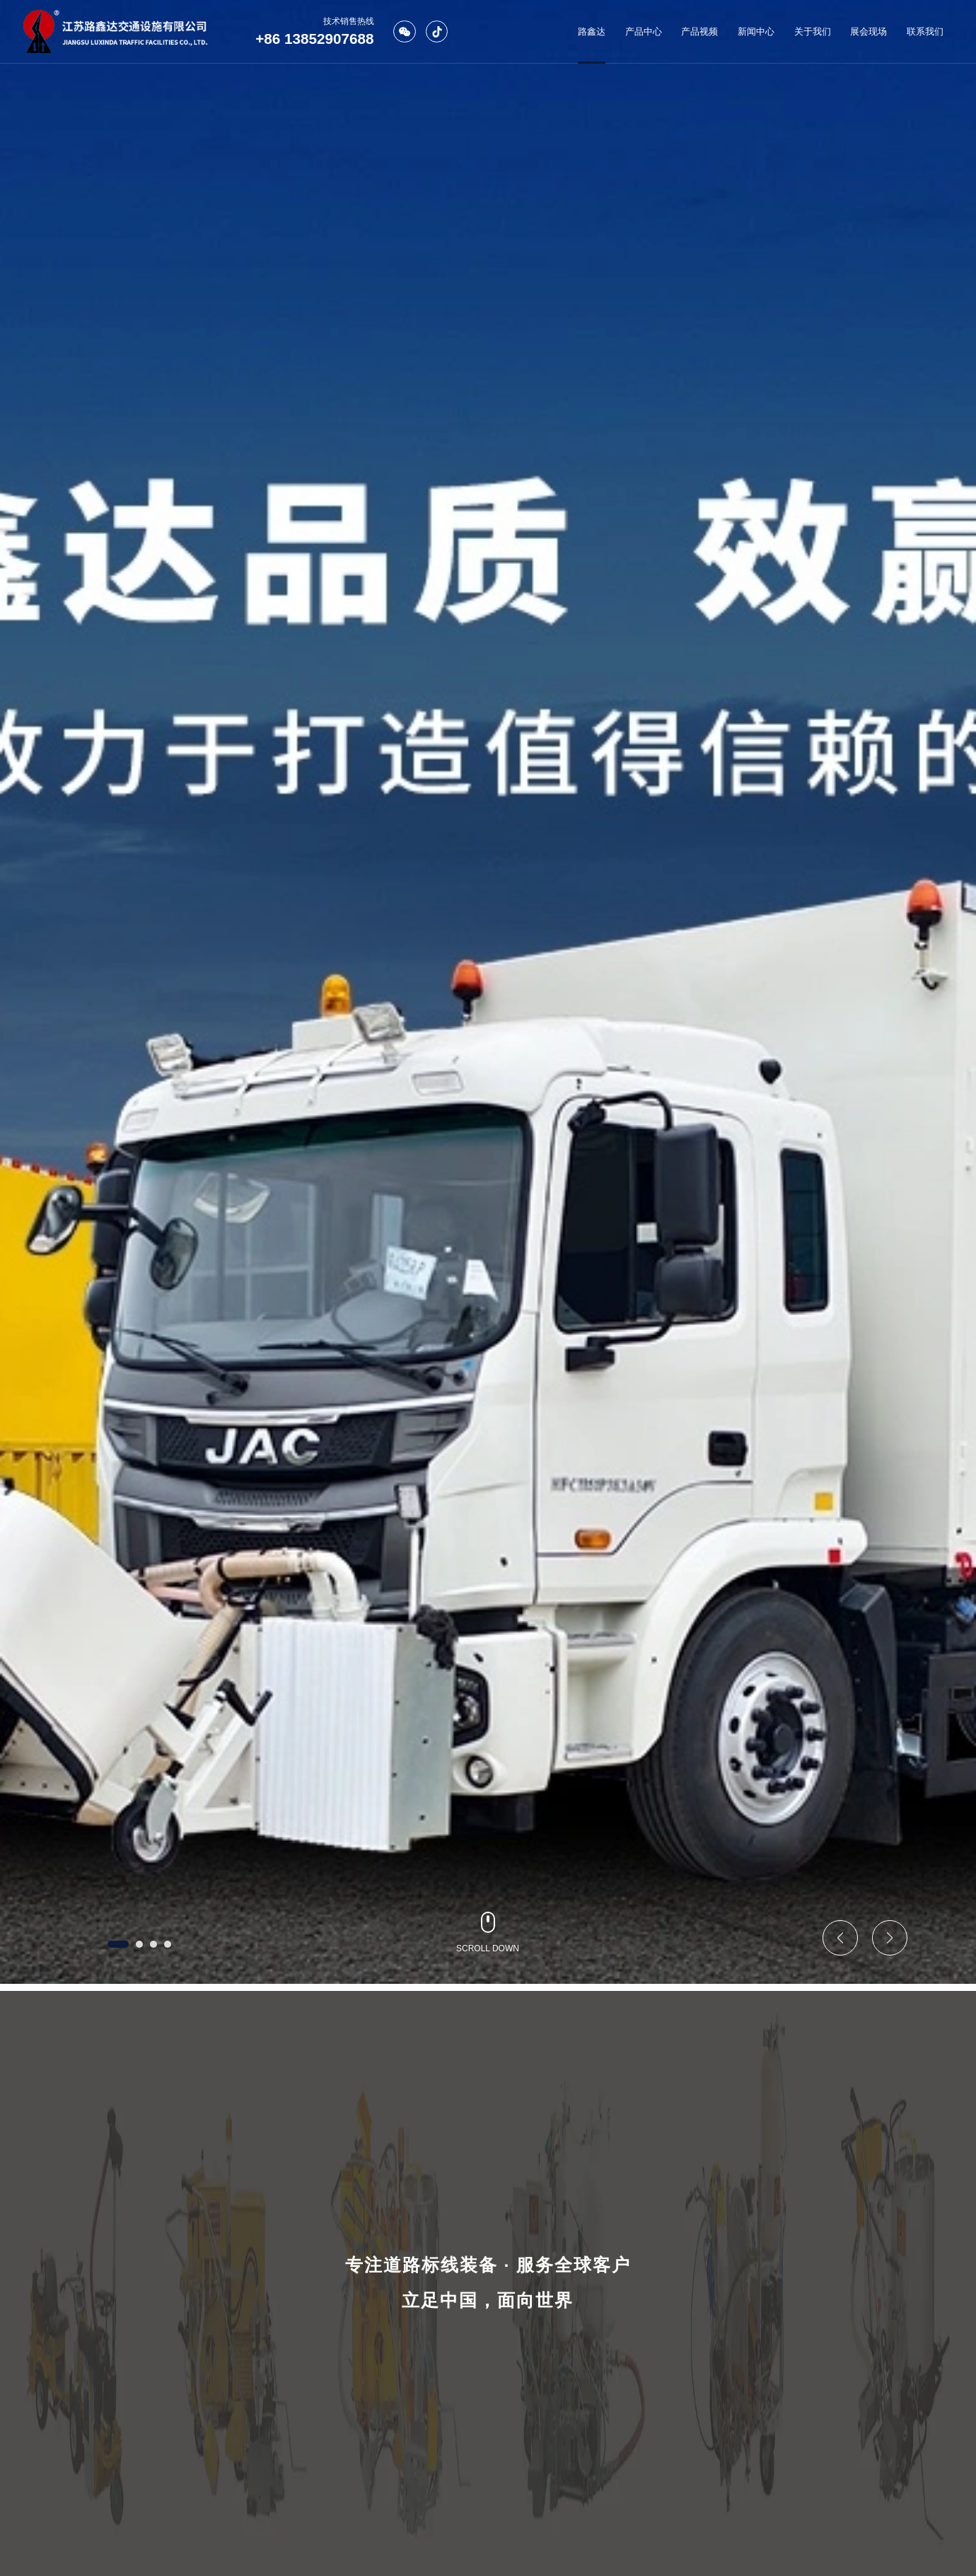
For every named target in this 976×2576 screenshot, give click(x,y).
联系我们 (925, 31)
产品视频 (699, 31)
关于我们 (812, 31)
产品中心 (643, 31)
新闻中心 (756, 31)
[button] (118, 1944)
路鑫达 (591, 31)
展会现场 (868, 31)
